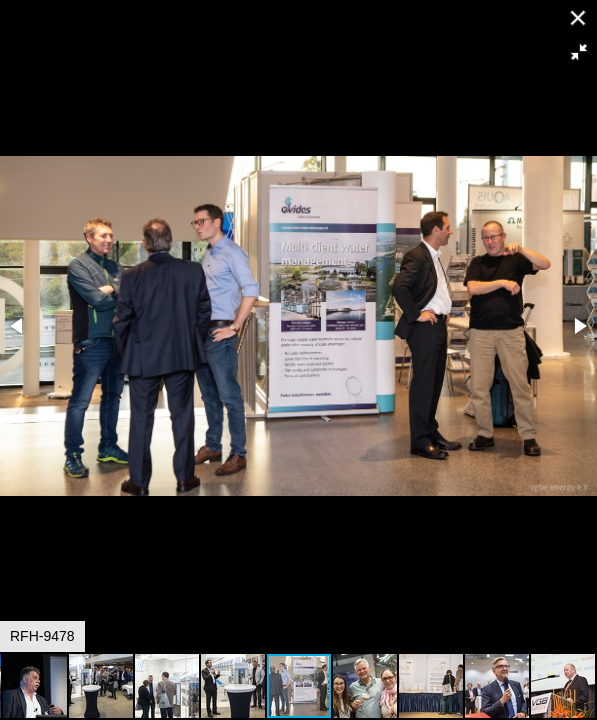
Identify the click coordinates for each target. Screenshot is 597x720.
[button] (579, 52)
